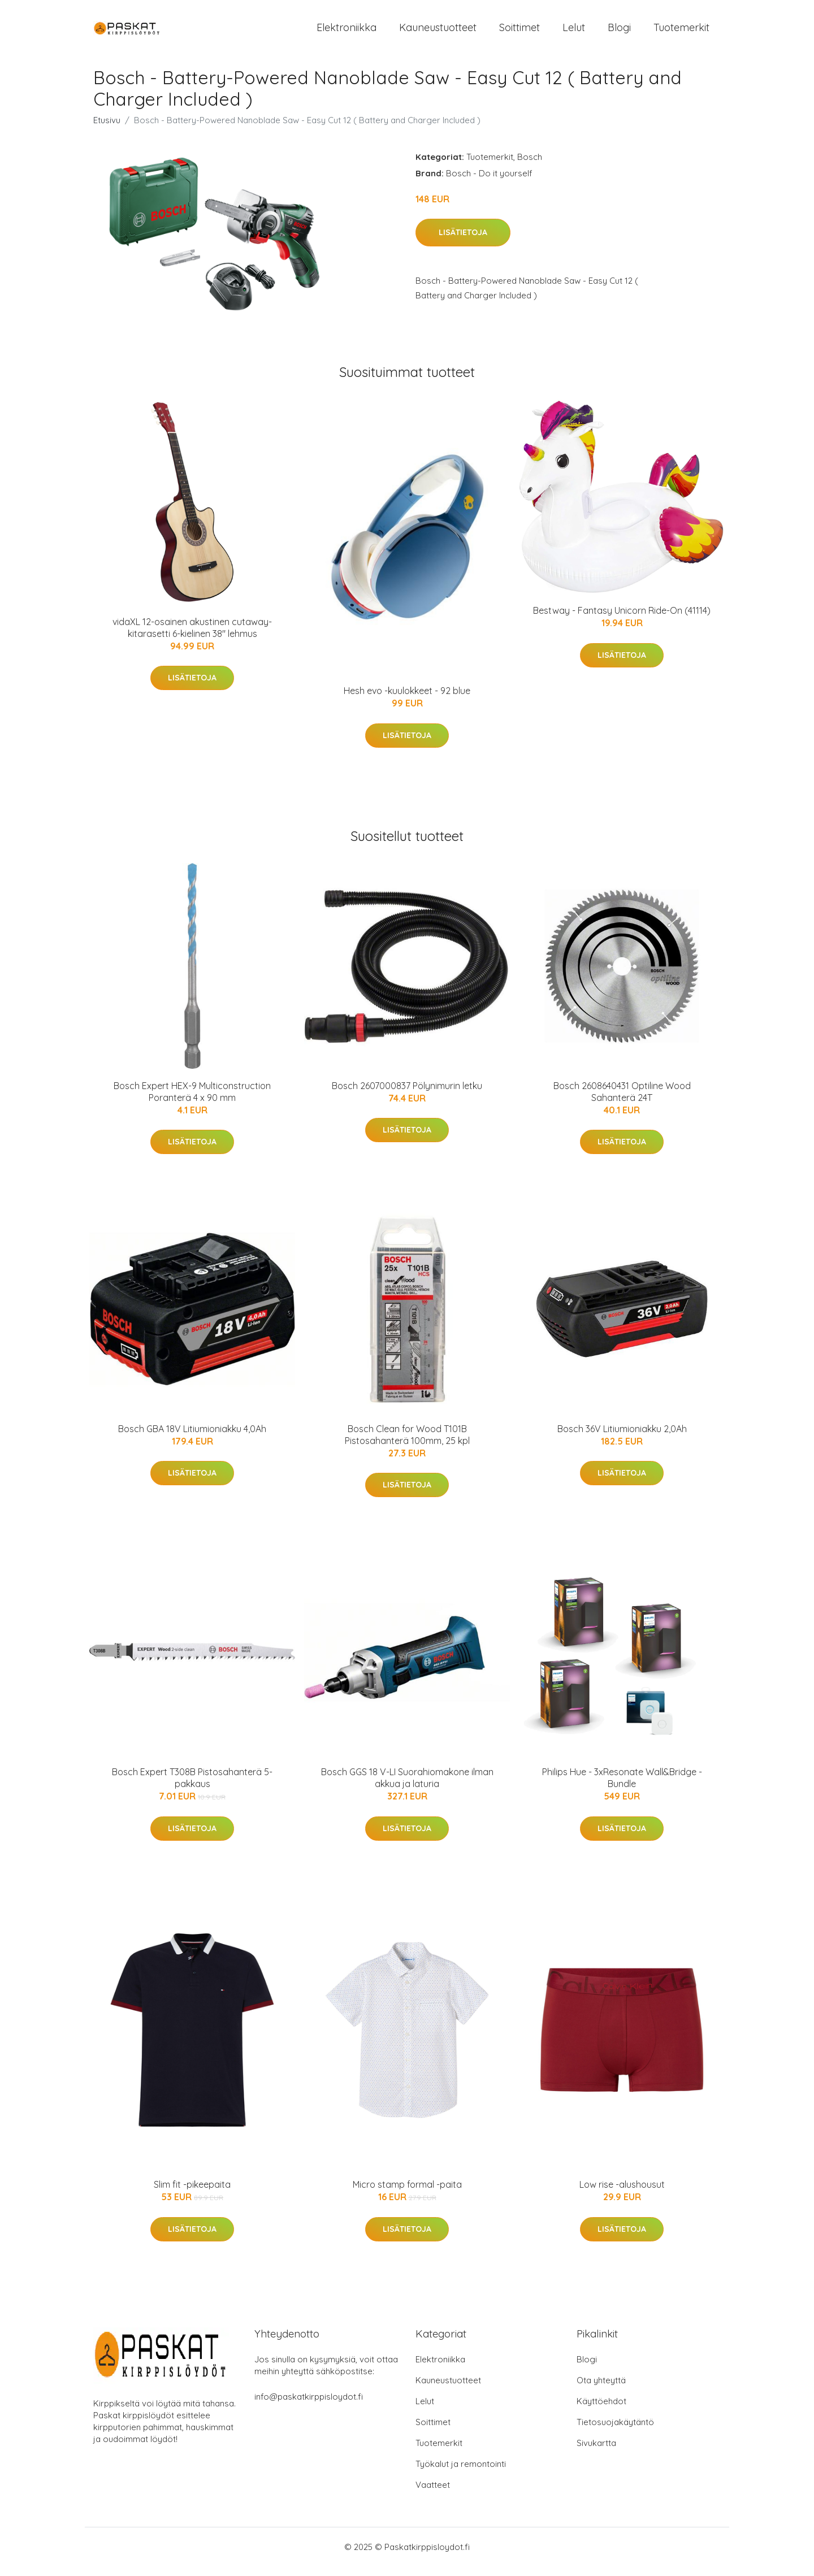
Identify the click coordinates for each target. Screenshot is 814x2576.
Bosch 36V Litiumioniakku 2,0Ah (622, 1438)
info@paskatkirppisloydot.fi (308, 2406)
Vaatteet (432, 2494)
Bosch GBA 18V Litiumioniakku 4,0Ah (192, 1438)
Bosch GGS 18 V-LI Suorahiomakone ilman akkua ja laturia (407, 1787)
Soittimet (519, 32)
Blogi (619, 32)
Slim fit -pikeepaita (192, 2194)
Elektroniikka (346, 32)
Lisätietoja (463, 242)
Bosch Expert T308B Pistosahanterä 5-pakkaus (192, 1787)
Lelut (573, 32)
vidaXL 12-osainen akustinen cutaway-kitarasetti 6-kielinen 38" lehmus (192, 637)
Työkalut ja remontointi (460, 2473)
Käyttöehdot (601, 2410)
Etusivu (106, 129)
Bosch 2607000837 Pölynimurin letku (407, 1095)
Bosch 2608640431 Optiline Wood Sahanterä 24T (622, 1101)
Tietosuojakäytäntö (615, 2431)
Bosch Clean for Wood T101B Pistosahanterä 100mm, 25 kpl (407, 1444)
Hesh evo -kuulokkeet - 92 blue (407, 700)
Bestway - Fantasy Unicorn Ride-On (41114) (622, 620)
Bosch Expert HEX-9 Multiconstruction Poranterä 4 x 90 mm (192, 1101)
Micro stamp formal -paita (407, 2194)
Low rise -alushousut (622, 2194)
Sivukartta (596, 2452)
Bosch (529, 166)
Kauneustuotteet (438, 32)
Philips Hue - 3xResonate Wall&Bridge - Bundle (622, 1787)
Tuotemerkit (681, 32)
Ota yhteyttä (601, 2389)
